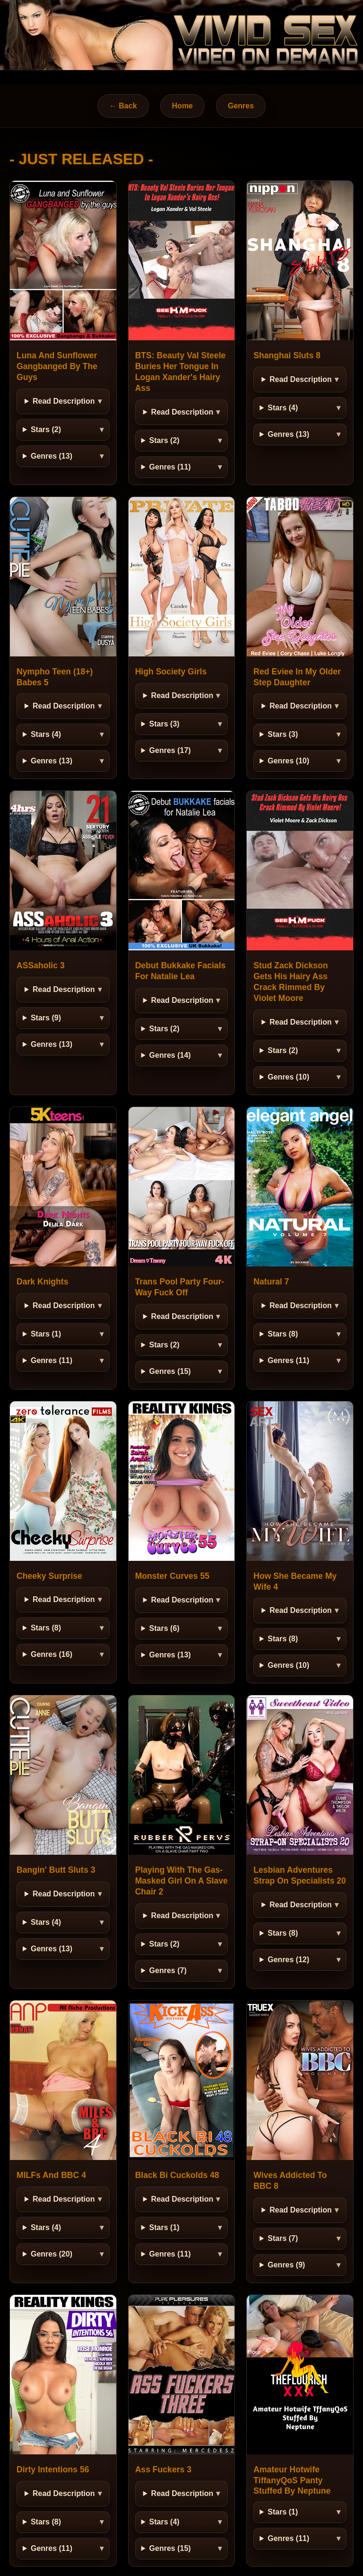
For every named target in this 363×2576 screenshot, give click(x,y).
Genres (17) (170, 750)
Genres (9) (286, 2265)
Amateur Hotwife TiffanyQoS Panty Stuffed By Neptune (291, 2480)
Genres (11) (170, 467)
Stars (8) (283, 1334)
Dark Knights (43, 1281)
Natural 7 (271, 1281)
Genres (241, 106)
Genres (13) (51, 456)
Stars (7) (283, 2238)
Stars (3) (164, 724)
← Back (123, 106)
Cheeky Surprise (49, 1576)
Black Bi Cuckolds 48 (177, 2175)
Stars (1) (46, 1334)
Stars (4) (283, 408)
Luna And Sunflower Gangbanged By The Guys (57, 366)
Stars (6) (164, 1628)
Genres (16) (51, 1654)
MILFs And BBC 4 (51, 2175)
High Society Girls (171, 671)
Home (182, 106)
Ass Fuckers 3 (163, 2469)
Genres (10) (288, 761)
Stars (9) (46, 1018)
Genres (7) (168, 1970)
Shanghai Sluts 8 (286, 355)
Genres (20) (51, 2254)
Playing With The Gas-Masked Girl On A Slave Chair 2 (181, 1880)
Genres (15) (170, 1371)
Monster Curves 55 (172, 1576)
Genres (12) (288, 1960)
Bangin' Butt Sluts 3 (56, 1870)
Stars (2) (46, 429)
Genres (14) (170, 1055)
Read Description (64, 401)
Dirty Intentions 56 (53, 2469)
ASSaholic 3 (41, 965)
